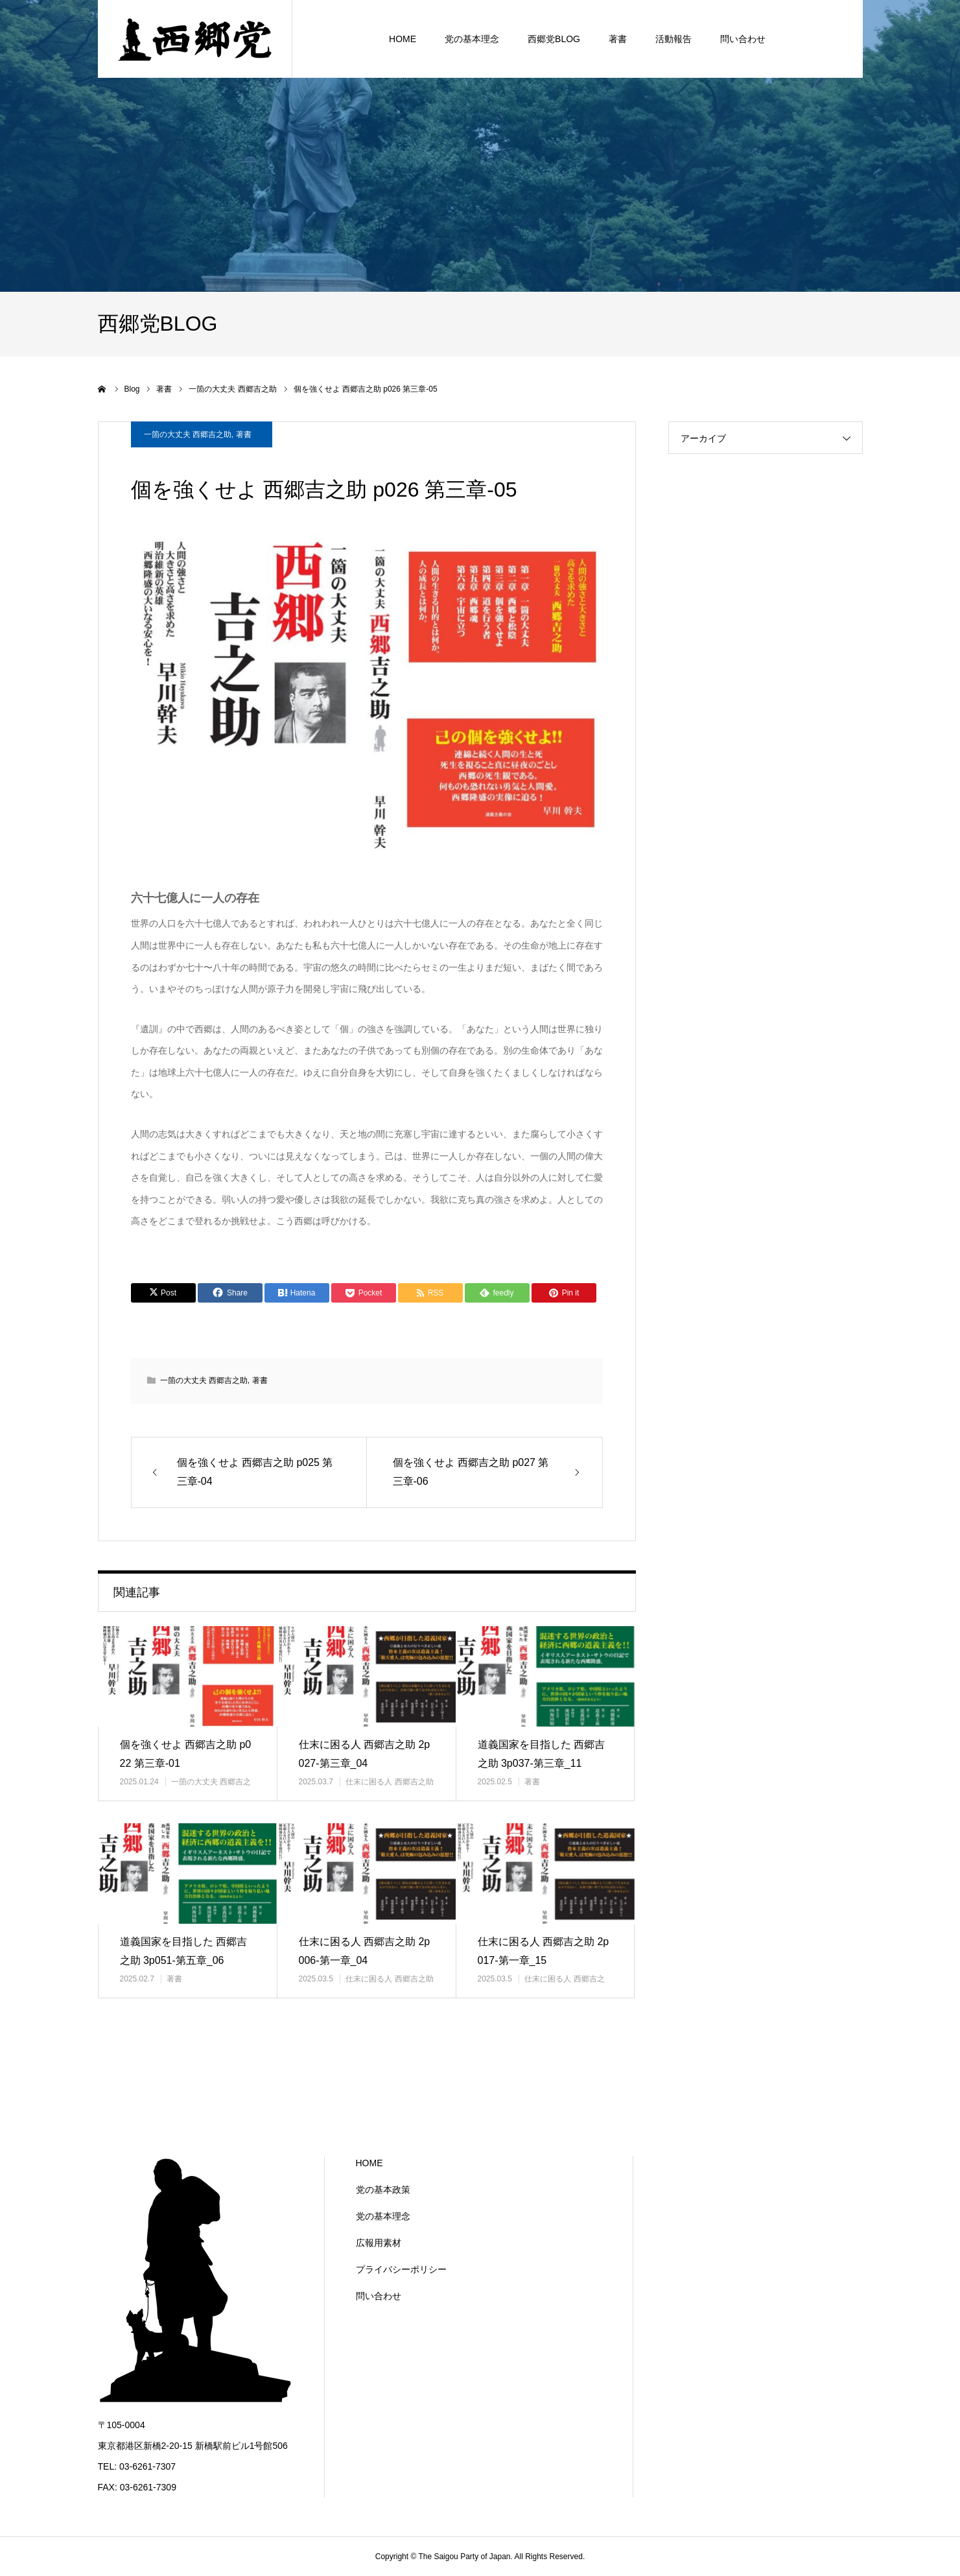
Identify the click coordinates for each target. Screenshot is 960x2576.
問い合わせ (378, 2296)
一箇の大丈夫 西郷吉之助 (187, 434)
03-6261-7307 (147, 2466)
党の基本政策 (383, 2189)
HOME (369, 2163)
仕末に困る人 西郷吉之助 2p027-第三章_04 (364, 1754)
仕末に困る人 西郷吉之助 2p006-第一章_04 (364, 1951)
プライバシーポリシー (401, 2269)
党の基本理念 (383, 2216)
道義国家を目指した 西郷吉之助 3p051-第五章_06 (183, 1951)
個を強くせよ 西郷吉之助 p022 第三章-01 (186, 1754)
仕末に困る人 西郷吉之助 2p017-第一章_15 (543, 1951)
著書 (244, 434)
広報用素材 (378, 2243)
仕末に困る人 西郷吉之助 (389, 1781)
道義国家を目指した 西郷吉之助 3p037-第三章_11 (541, 1754)
